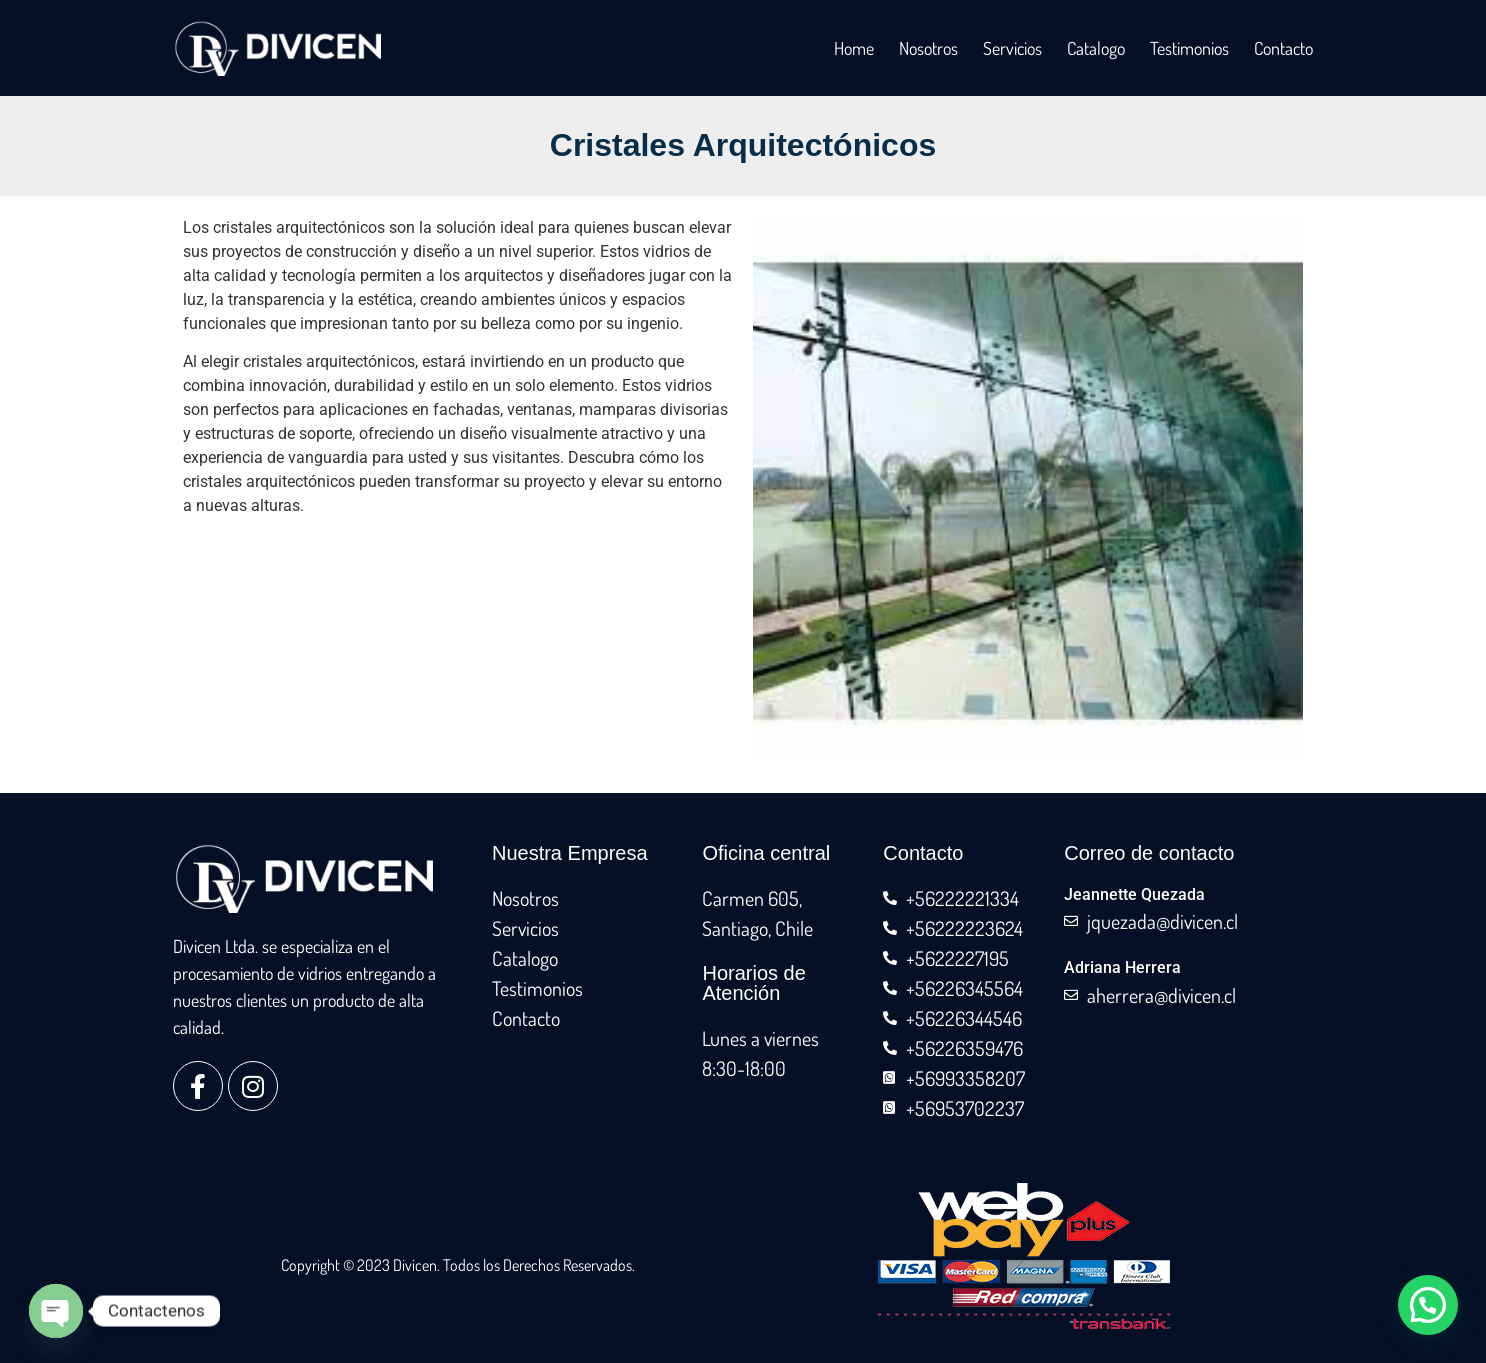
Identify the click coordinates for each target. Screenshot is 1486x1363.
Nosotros (928, 48)
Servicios (1012, 48)
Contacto (1283, 48)
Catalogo (1096, 48)
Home (854, 48)
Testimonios (1189, 48)
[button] (1428, 1305)
